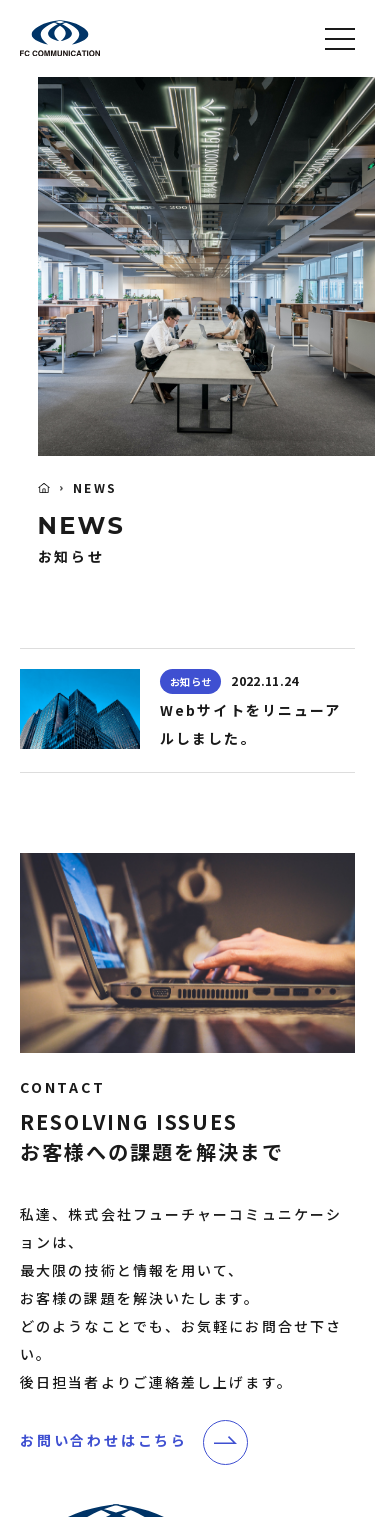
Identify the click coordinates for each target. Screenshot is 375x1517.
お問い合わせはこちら (104, 1440)
